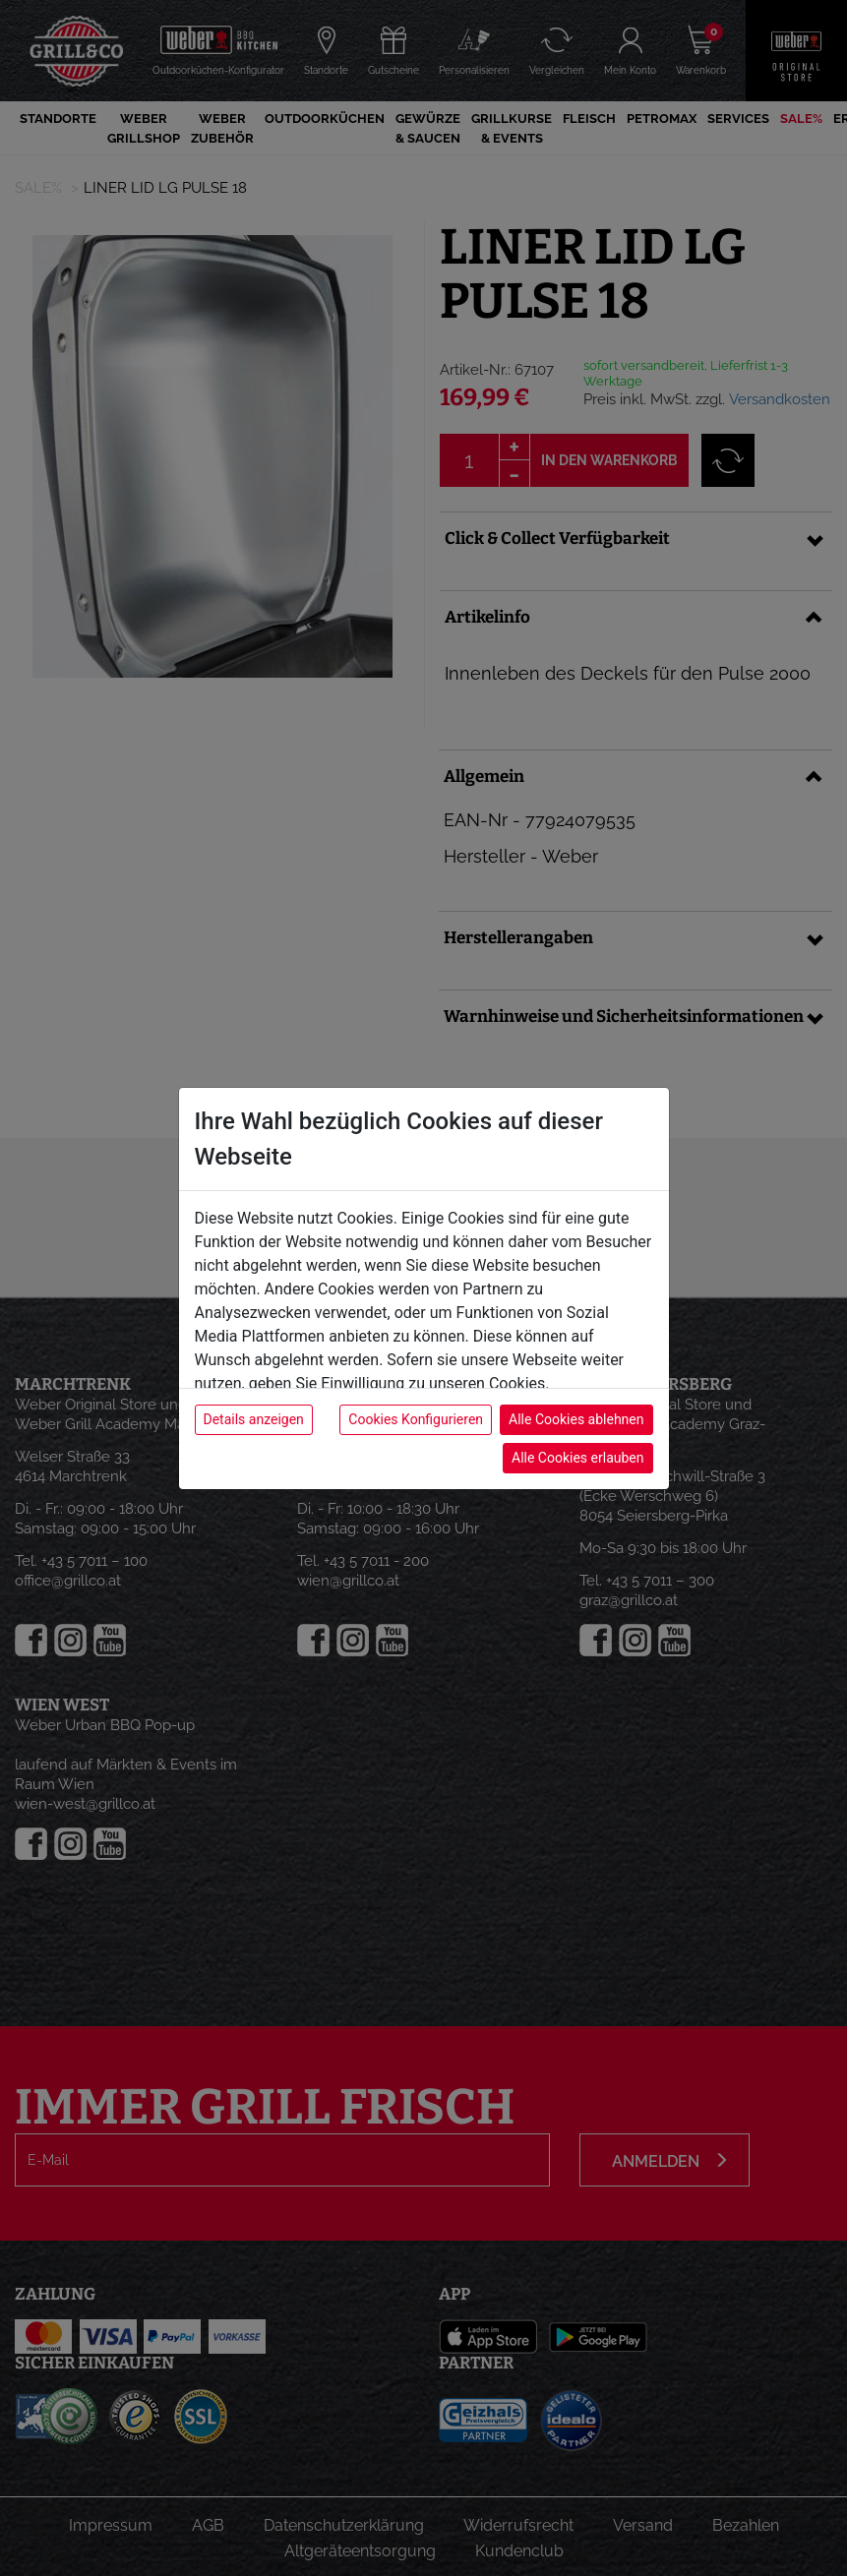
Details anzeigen (254, 1419)
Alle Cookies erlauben (577, 1458)
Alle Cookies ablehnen (576, 1419)
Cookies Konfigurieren (415, 1419)
